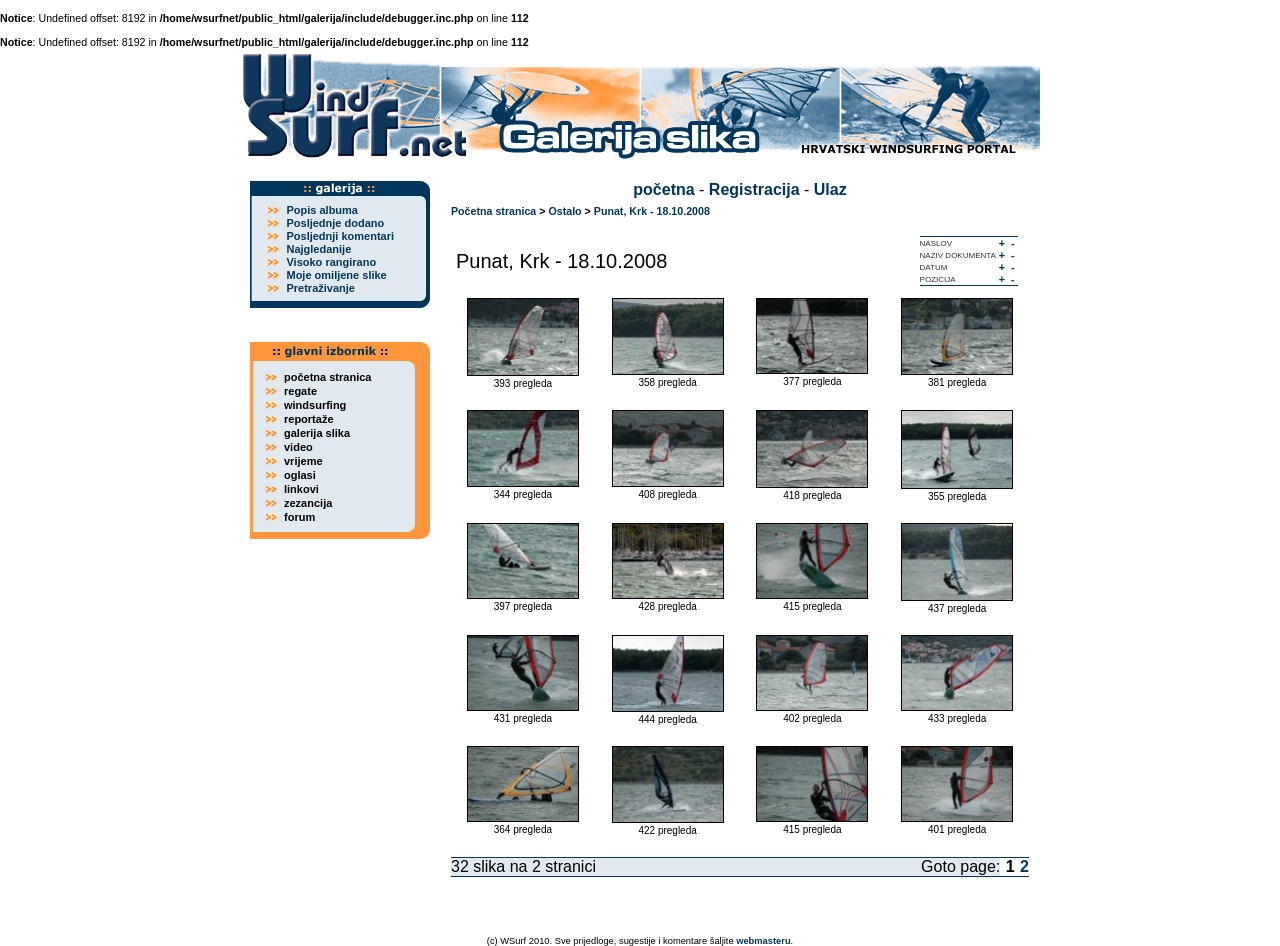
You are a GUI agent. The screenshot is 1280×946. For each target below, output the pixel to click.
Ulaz (830, 189)
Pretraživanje (320, 288)
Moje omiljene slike (336, 275)
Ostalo (564, 211)
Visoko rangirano (331, 262)
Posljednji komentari (340, 236)
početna (663, 189)
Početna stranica (493, 211)
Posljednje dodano (335, 223)
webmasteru (763, 941)
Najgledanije (318, 249)
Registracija (754, 189)
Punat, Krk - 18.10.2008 (652, 211)
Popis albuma (322, 210)
